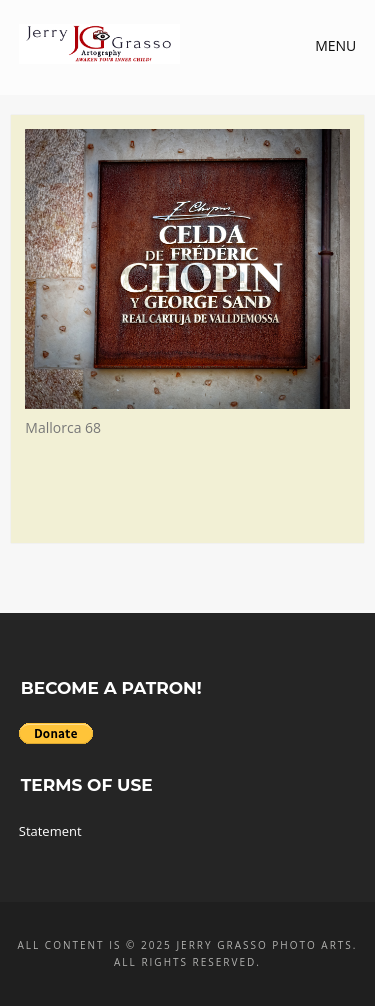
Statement (50, 831)
